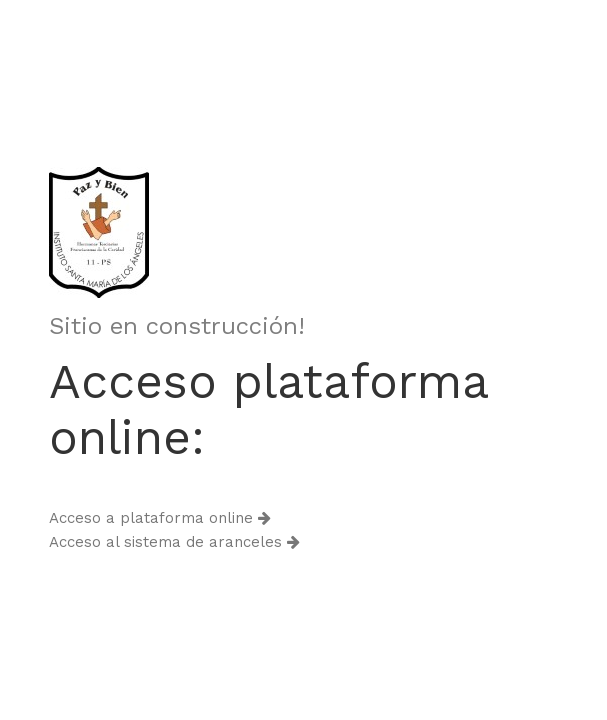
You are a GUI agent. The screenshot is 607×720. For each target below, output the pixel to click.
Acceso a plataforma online (160, 518)
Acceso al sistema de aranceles (174, 542)
